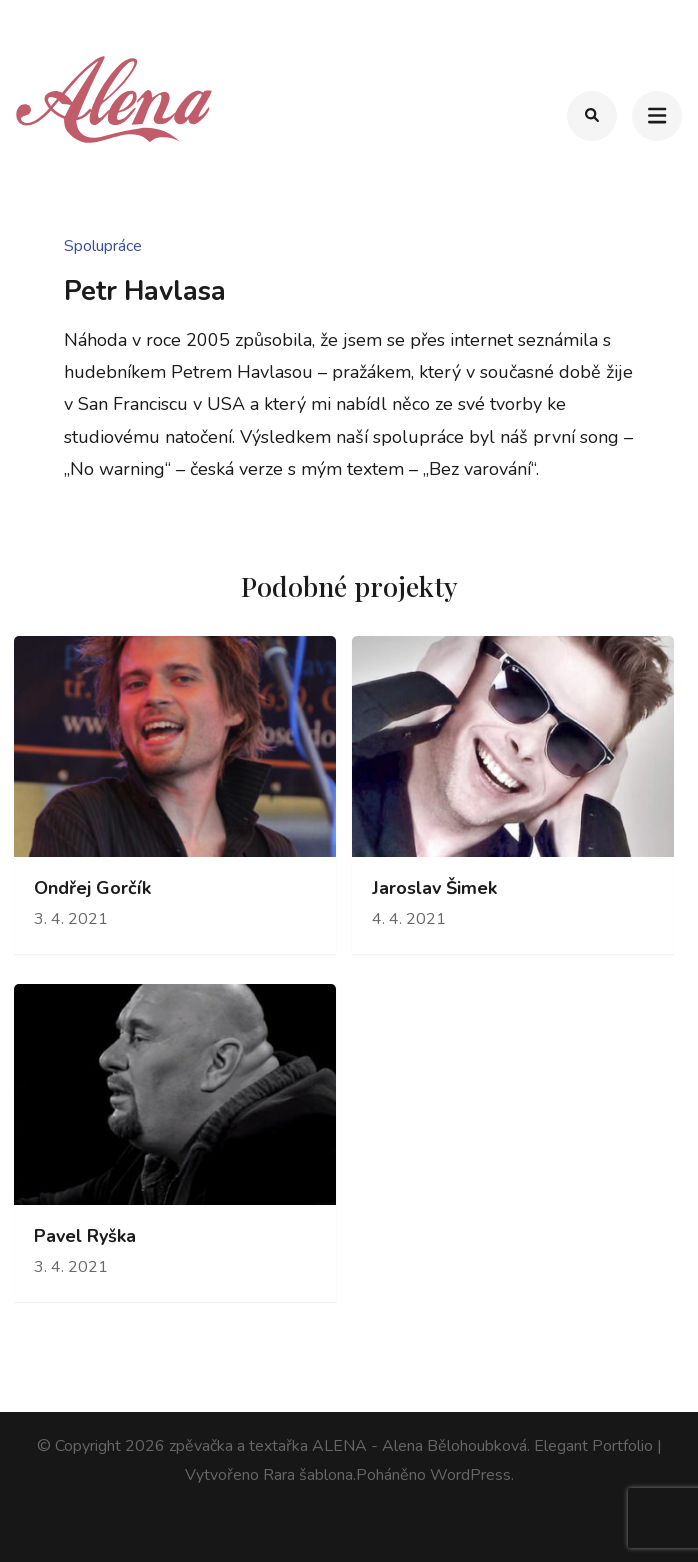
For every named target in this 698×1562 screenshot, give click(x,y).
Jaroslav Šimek (434, 888)
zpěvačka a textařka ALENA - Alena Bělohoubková (348, 1446)
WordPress (470, 1475)
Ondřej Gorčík (92, 888)
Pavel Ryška (85, 1236)
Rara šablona (308, 1475)
